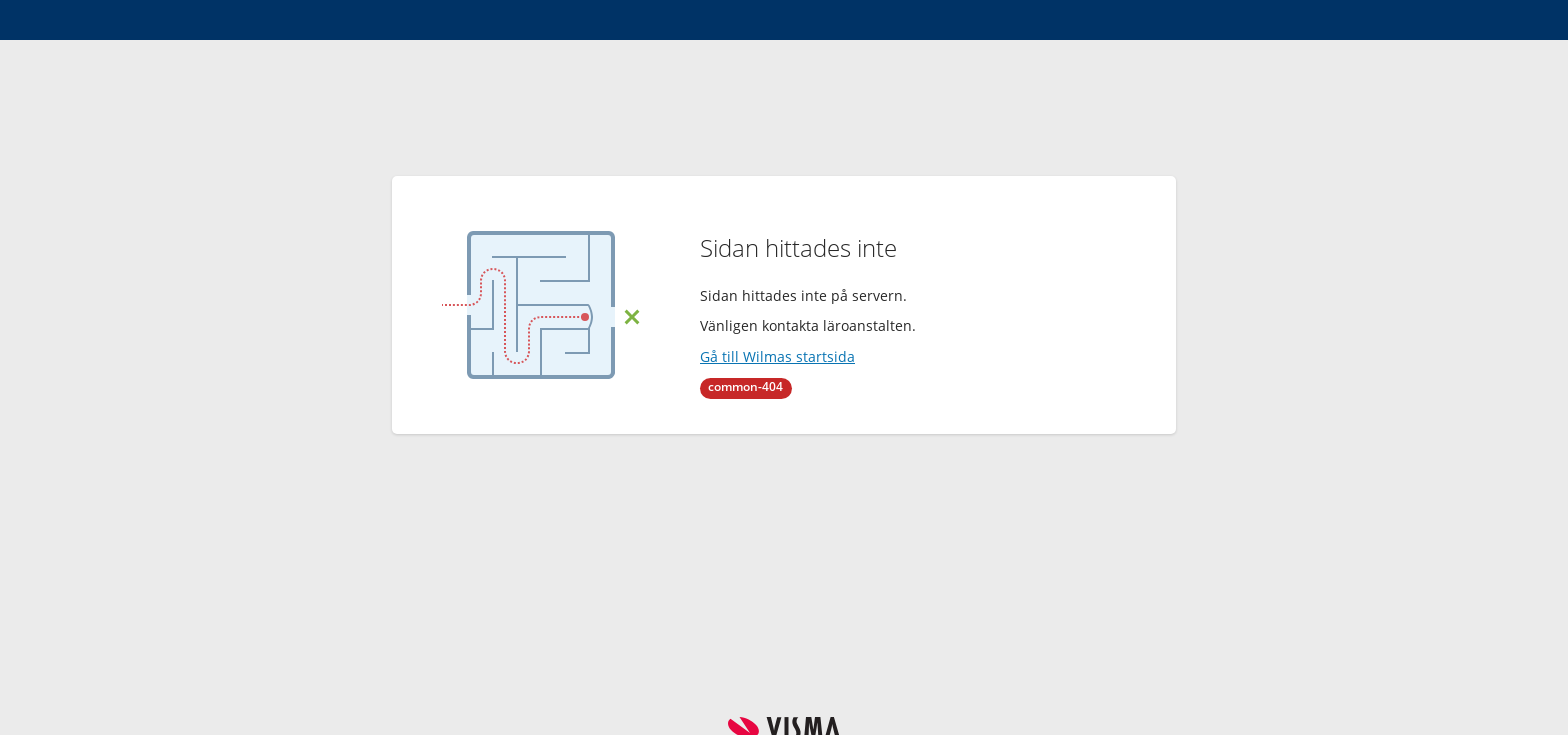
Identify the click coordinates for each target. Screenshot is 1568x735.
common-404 (745, 386)
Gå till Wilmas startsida (777, 356)
